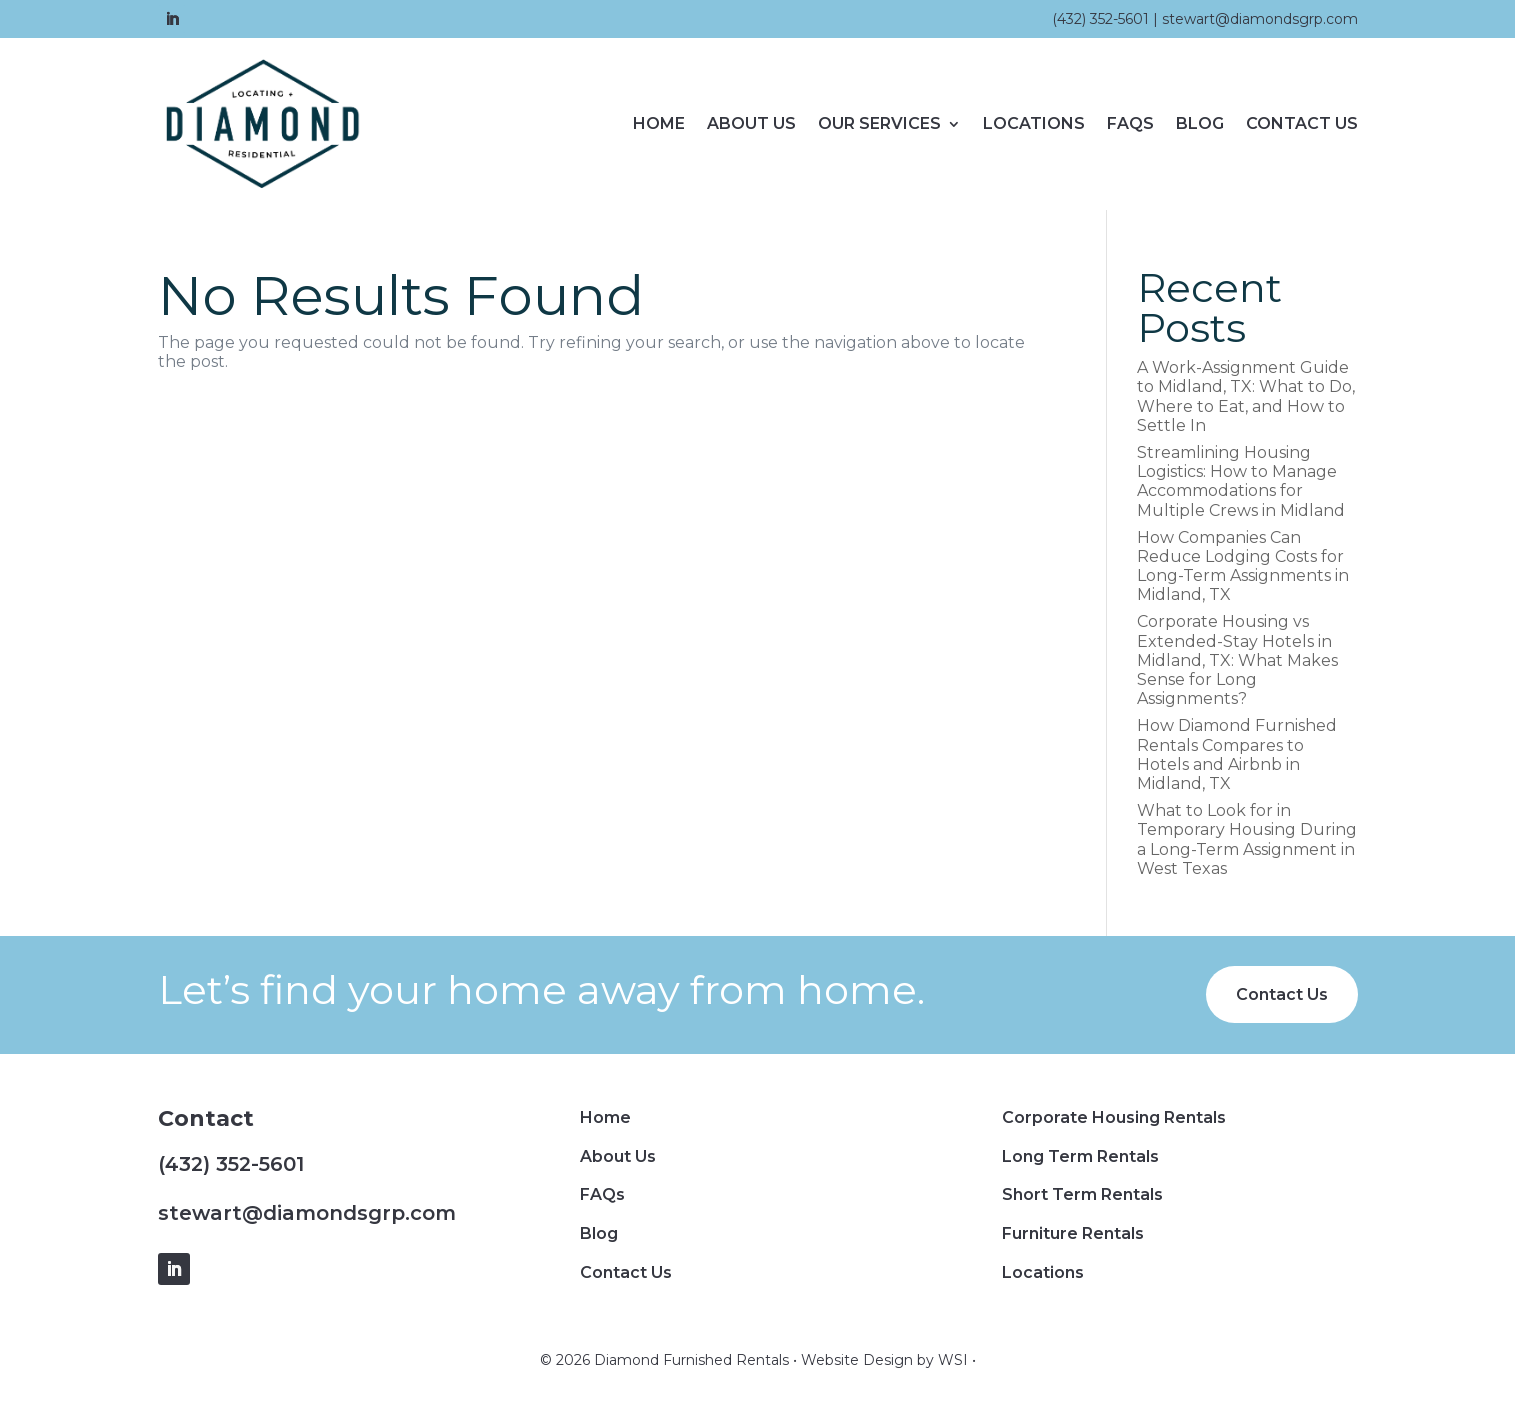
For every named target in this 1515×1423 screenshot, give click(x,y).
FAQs (1130, 123)
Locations (1034, 123)
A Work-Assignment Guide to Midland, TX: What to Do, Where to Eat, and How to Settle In (1246, 396)
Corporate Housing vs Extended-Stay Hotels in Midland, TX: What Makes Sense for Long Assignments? (1237, 660)
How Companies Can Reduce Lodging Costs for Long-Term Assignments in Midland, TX (1243, 566)
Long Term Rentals (1080, 1156)
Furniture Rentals (1073, 1233)
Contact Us (1302, 123)
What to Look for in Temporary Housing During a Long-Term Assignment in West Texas (1247, 839)
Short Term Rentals (1082, 1194)
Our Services (879, 123)
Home (659, 123)
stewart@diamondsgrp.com (1260, 19)
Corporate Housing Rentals (1114, 1117)
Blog (1200, 123)
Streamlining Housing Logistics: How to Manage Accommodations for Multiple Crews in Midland (1241, 481)
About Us (751, 123)
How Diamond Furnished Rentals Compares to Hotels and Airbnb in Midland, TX (1237, 754)
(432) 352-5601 (1100, 19)
